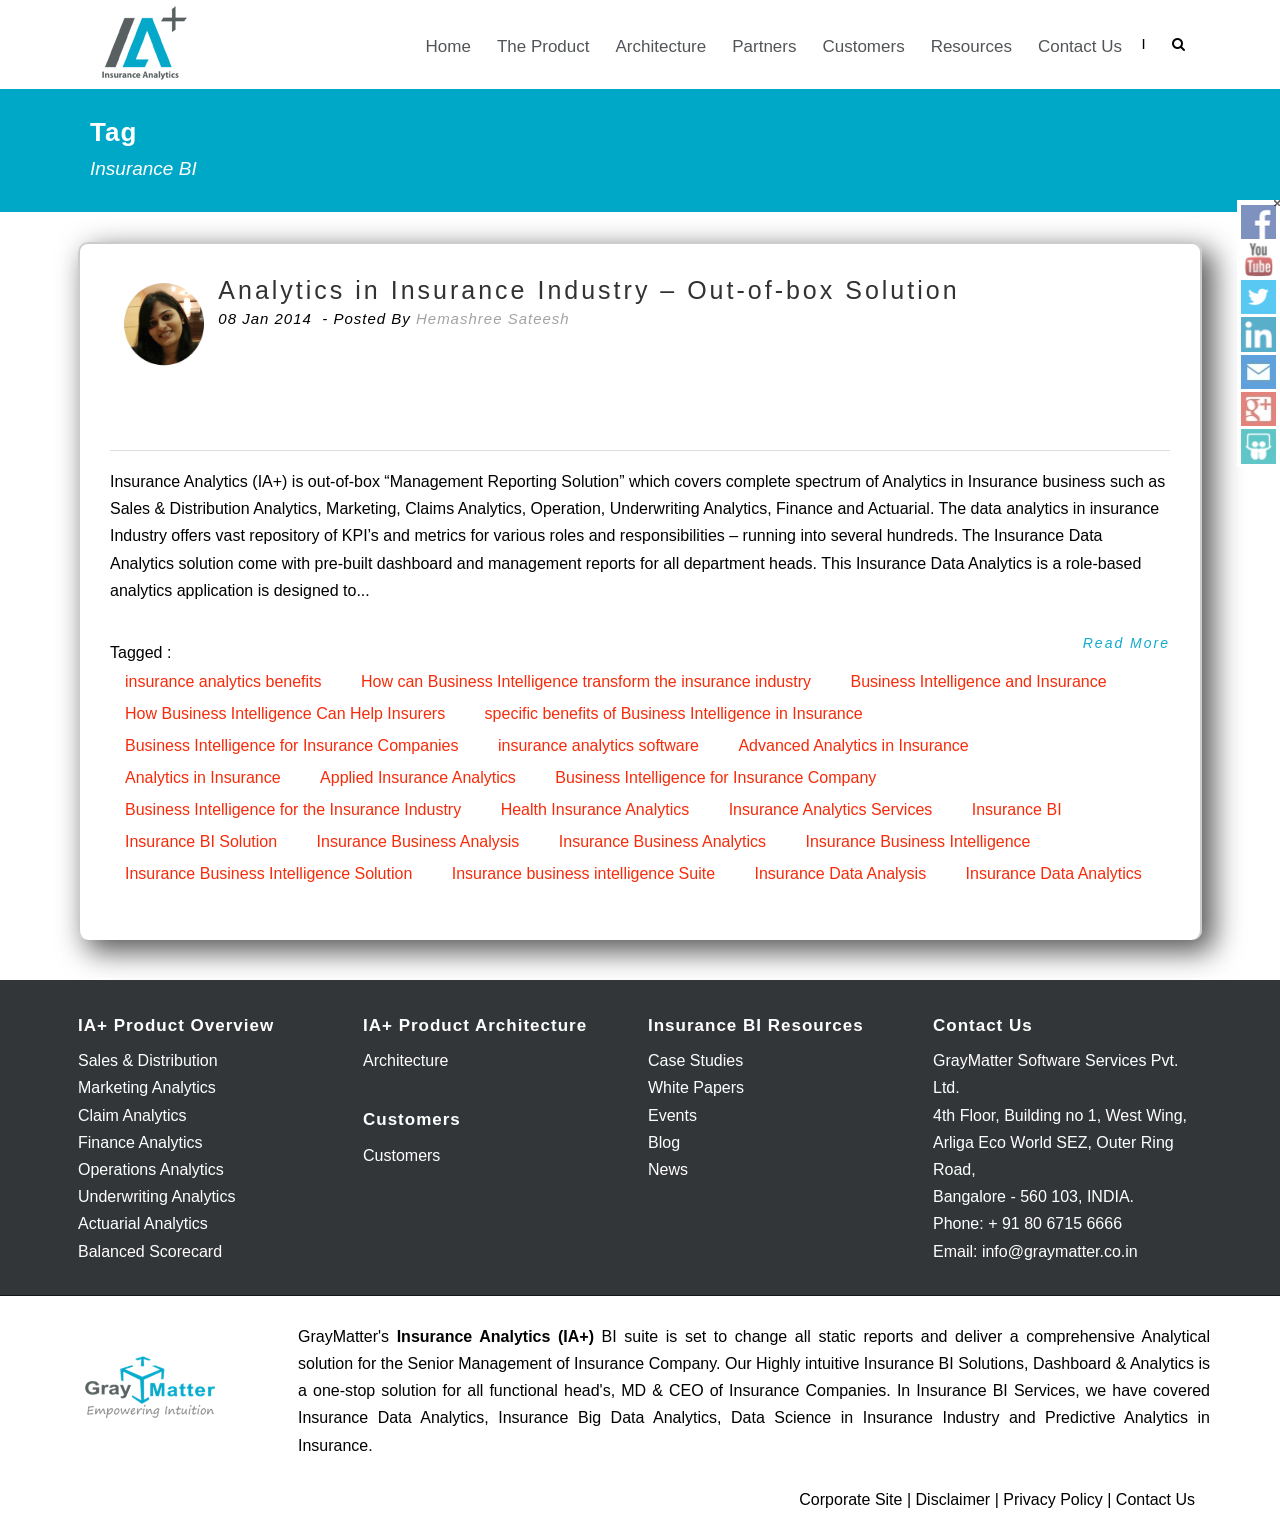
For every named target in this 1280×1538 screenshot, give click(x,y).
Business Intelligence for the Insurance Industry (293, 809)
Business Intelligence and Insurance (978, 681)
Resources (971, 46)
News (668, 1169)
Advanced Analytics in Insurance (853, 745)
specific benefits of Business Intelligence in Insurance (674, 713)
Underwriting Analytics (156, 1196)
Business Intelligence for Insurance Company (715, 777)
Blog (664, 1142)
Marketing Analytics (147, 1087)
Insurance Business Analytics (662, 841)
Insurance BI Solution (201, 841)
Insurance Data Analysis (840, 873)
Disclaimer (953, 1499)
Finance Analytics (140, 1142)
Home (448, 46)
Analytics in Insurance (203, 777)
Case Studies (695, 1060)
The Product (543, 46)
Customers (863, 46)
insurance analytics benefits (223, 681)
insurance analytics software (598, 745)
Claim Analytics (132, 1115)
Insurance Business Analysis (418, 841)
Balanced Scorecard (150, 1251)
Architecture (661, 46)
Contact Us (1080, 46)
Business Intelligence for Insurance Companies (292, 745)
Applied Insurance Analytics (418, 777)
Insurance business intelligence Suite (583, 873)
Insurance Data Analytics (1054, 873)
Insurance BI (1017, 809)
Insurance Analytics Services (831, 809)
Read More (1126, 643)
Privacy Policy (1053, 1499)
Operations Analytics (151, 1169)
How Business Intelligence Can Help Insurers (285, 713)
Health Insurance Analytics (595, 809)
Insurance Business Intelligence (917, 841)
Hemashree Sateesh (493, 318)
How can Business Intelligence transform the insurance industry (586, 681)
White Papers (696, 1087)
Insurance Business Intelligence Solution (268, 873)
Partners (764, 46)
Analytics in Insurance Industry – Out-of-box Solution (588, 290)
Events (672, 1115)
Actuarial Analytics (143, 1223)
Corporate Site (850, 1499)
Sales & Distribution (148, 1060)
